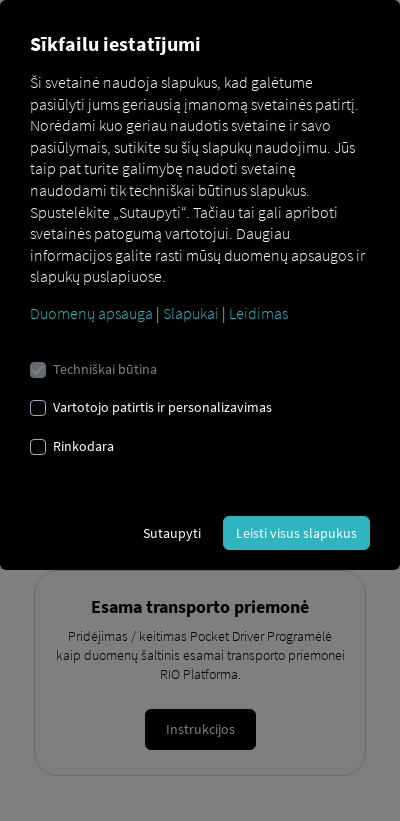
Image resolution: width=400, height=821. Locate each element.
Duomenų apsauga (91, 313)
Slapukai (191, 313)
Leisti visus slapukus (296, 533)
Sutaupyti (172, 533)
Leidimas (258, 313)
